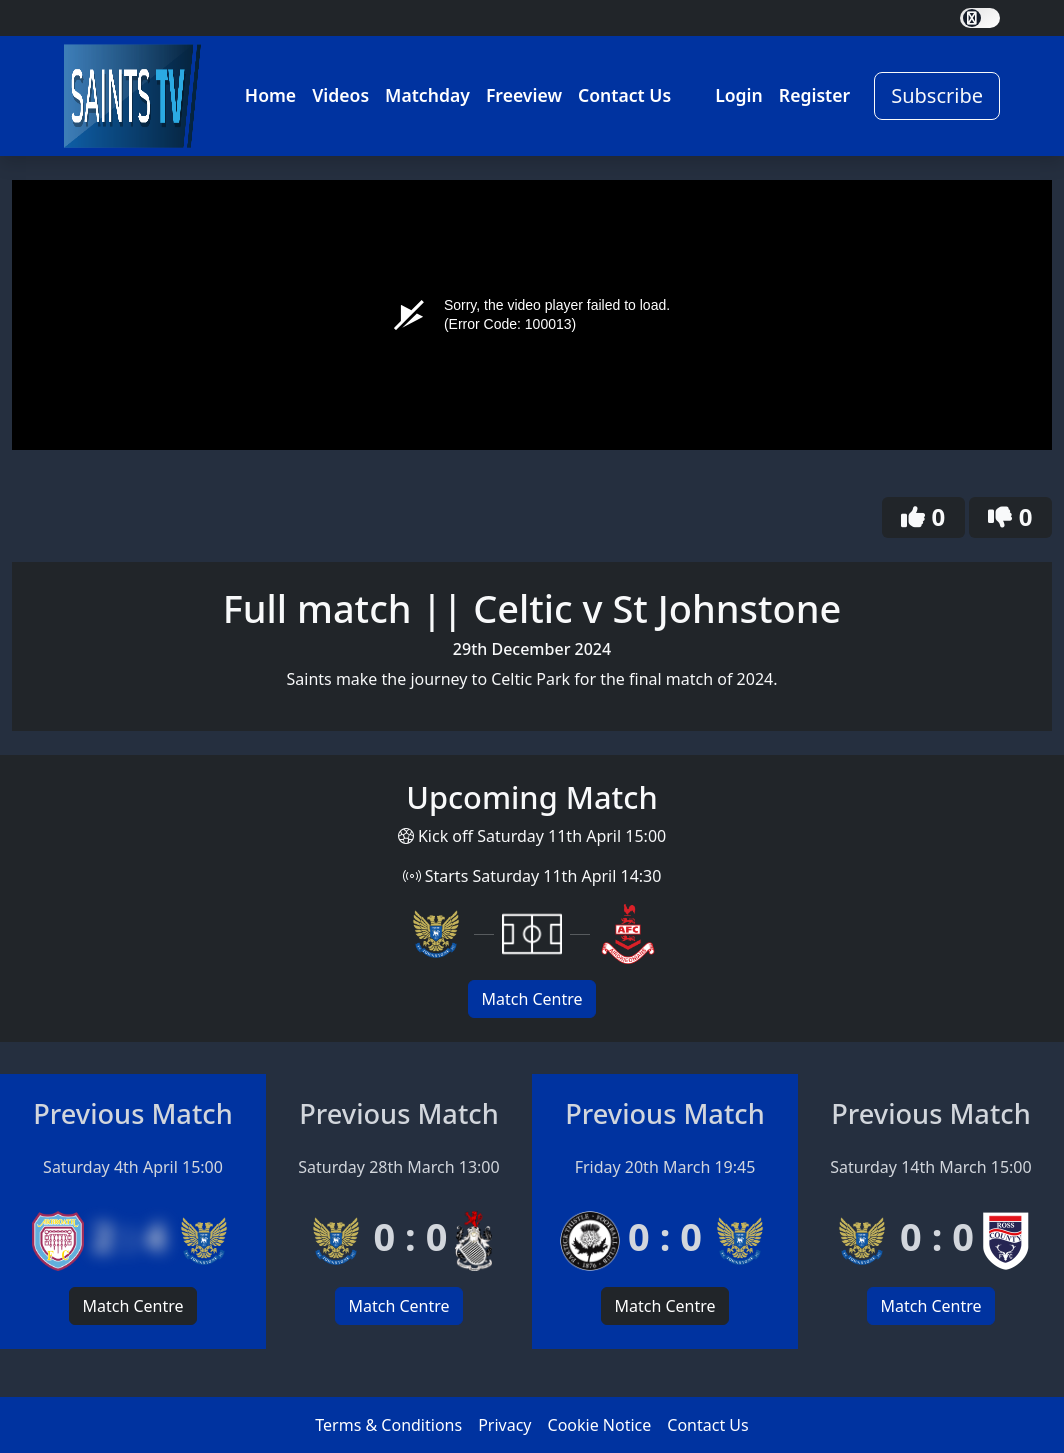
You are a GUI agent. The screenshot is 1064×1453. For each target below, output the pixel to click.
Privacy (504, 1425)
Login (739, 95)
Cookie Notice (600, 1425)
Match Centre (531, 999)
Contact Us (624, 95)
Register (814, 95)
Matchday (427, 95)
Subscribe (937, 95)
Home (270, 95)
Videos (340, 95)
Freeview (524, 95)
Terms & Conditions (388, 1425)
